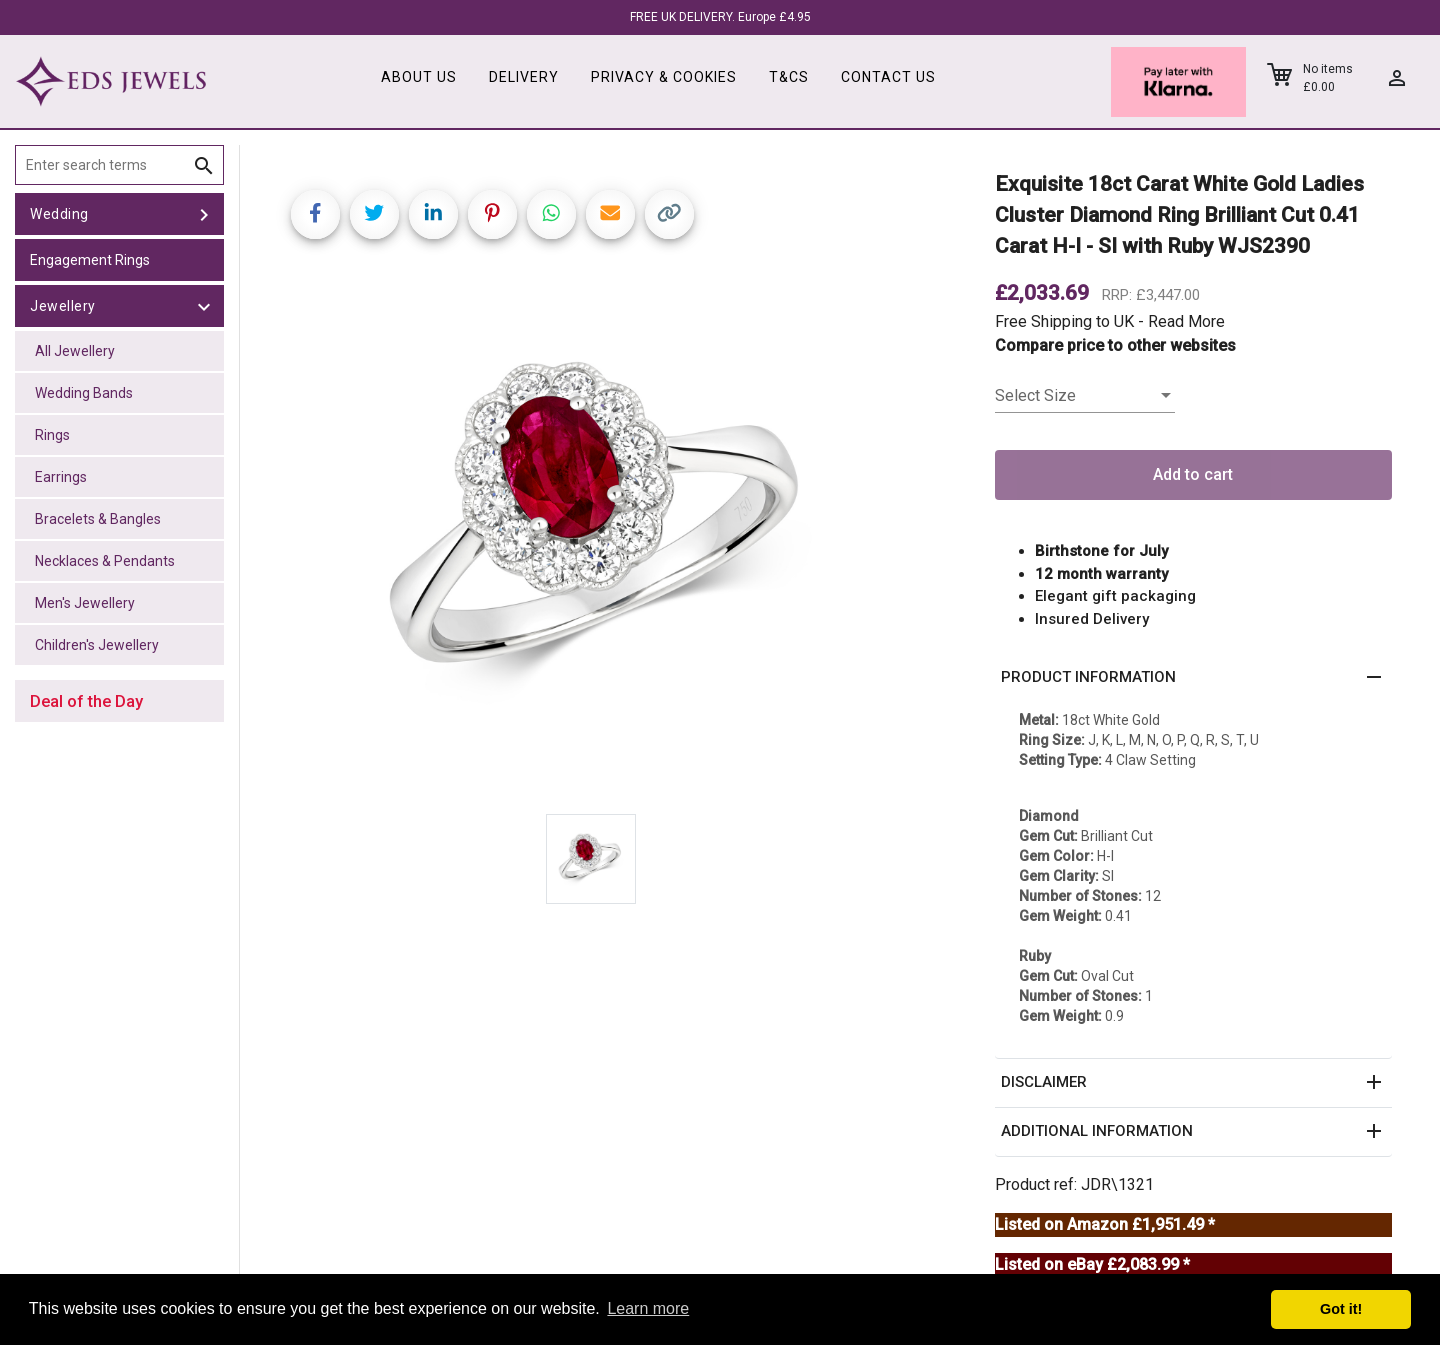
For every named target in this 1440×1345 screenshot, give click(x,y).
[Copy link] (669, 214)
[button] (1193, 678)
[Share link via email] (610, 214)
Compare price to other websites (1115, 345)
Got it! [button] (1341, 1309)
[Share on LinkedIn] (433, 214)
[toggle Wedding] (204, 214)
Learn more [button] (648, 1308)
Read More (1186, 321)
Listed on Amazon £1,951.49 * (1105, 1224)
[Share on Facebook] (315, 214)
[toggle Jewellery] (204, 306)
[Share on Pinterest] (492, 214)
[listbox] (1085, 396)
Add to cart (1193, 474)
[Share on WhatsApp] (551, 214)
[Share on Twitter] (374, 214)
